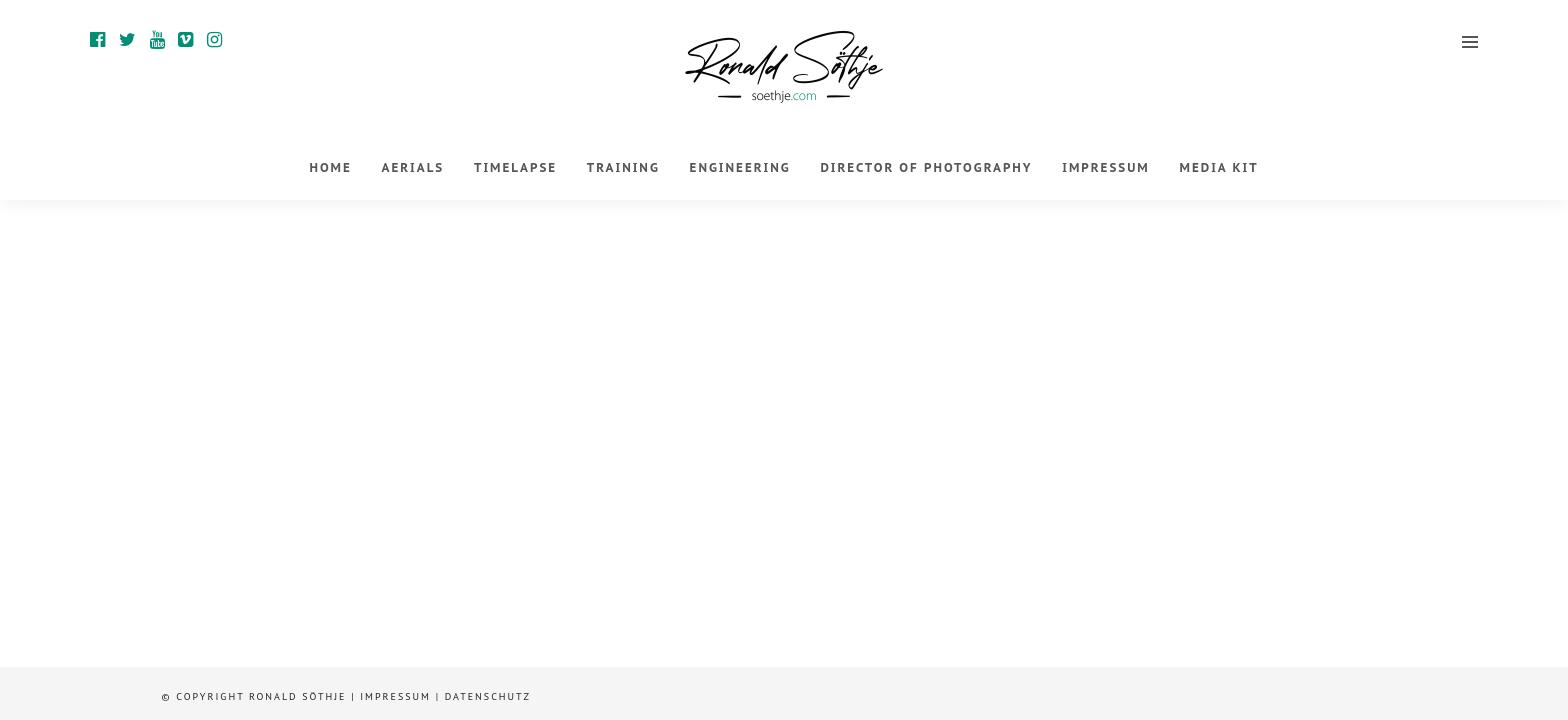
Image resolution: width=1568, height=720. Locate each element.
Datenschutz (488, 696)
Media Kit (1219, 167)
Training (623, 167)
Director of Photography (926, 167)
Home (330, 167)
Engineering (740, 167)
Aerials (413, 167)
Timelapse (515, 167)
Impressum (1106, 167)
